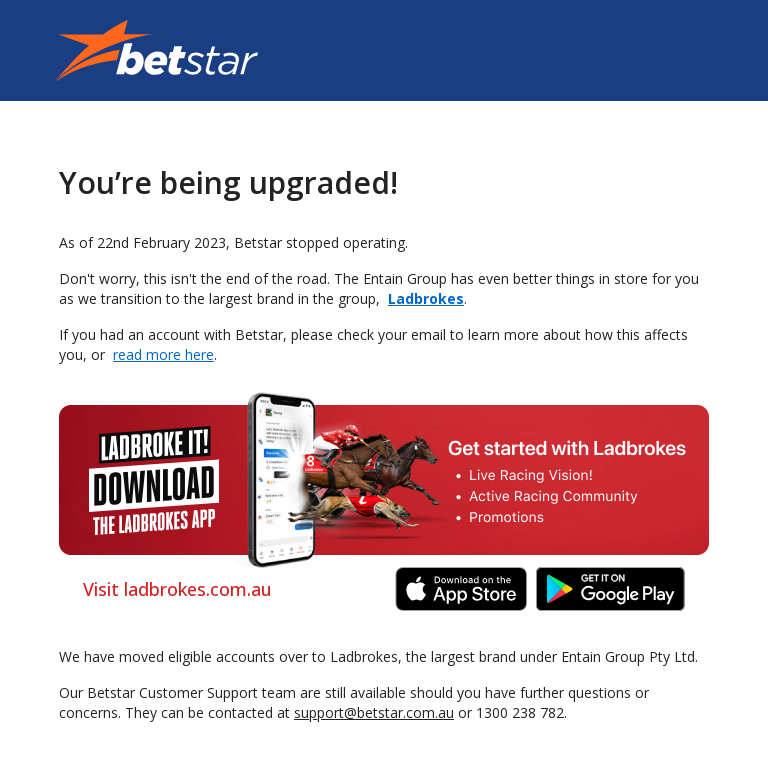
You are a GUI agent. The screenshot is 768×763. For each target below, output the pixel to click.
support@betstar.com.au (374, 712)
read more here (163, 354)
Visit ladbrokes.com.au (177, 589)
